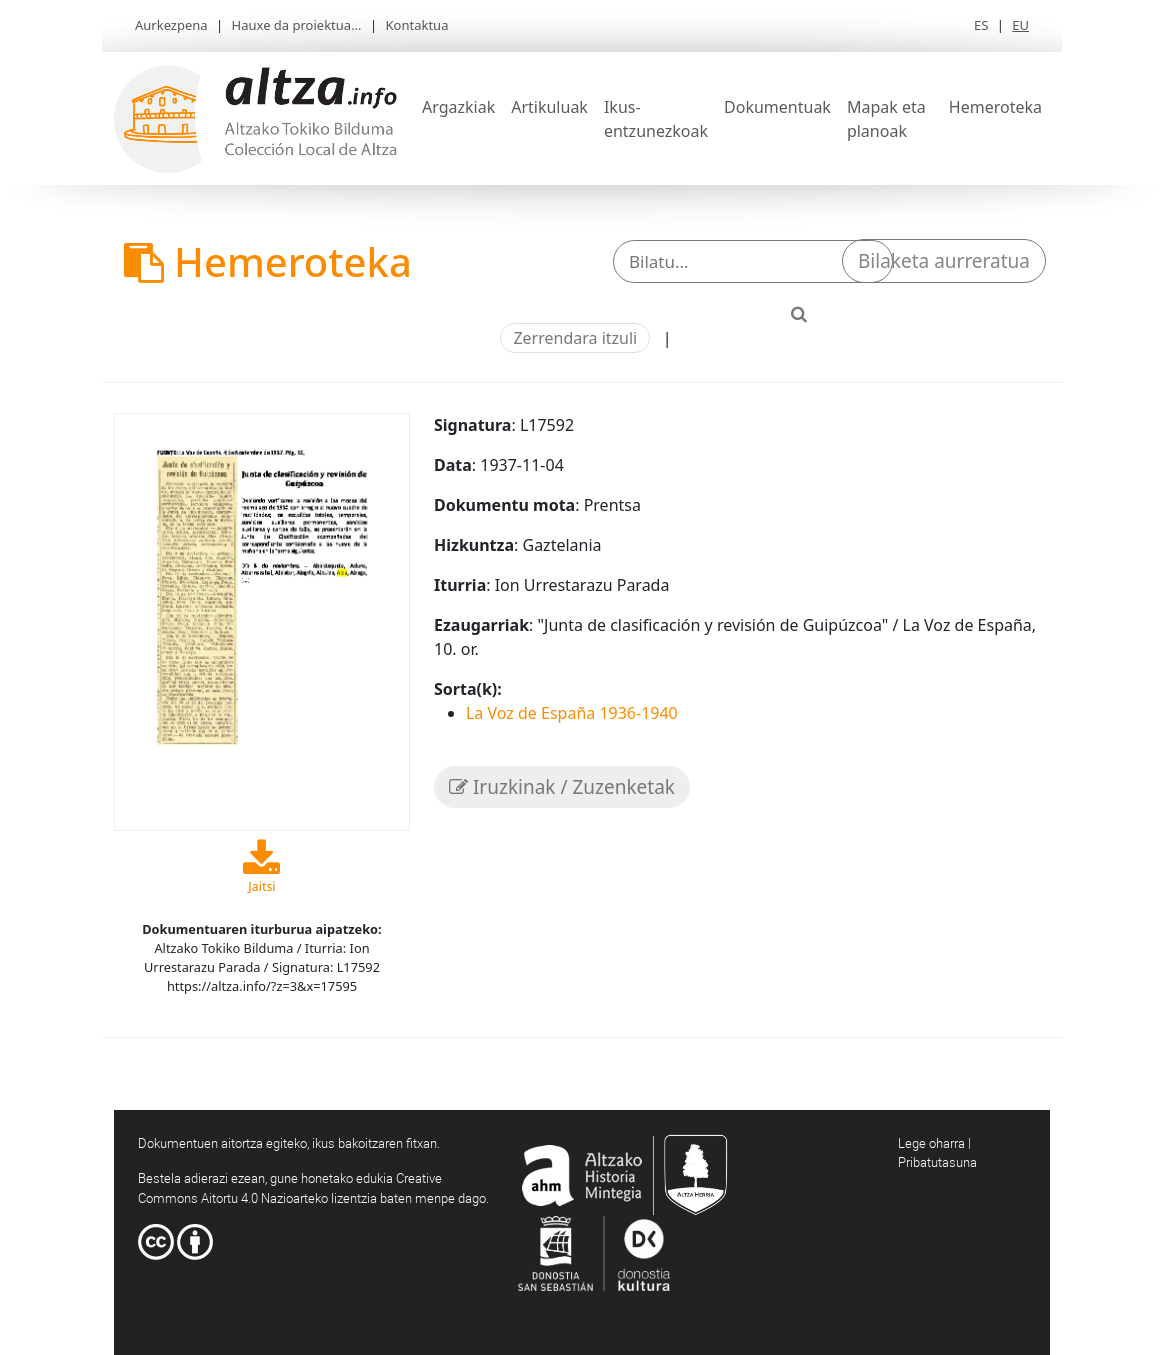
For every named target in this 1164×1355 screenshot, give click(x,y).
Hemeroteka (995, 107)
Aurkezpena (171, 25)
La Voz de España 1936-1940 (572, 713)
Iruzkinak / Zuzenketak (562, 787)
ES (981, 25)
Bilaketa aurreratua (944, 261)
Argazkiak (458, 107)
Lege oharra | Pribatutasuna (937, 1153)
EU (1020, 25)
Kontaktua (417, 25)
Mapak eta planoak (886, 119)
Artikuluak (549, 107)
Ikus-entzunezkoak (656, 119)
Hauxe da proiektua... (297, 25)
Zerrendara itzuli (575, 338)
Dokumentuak (777, 107)
